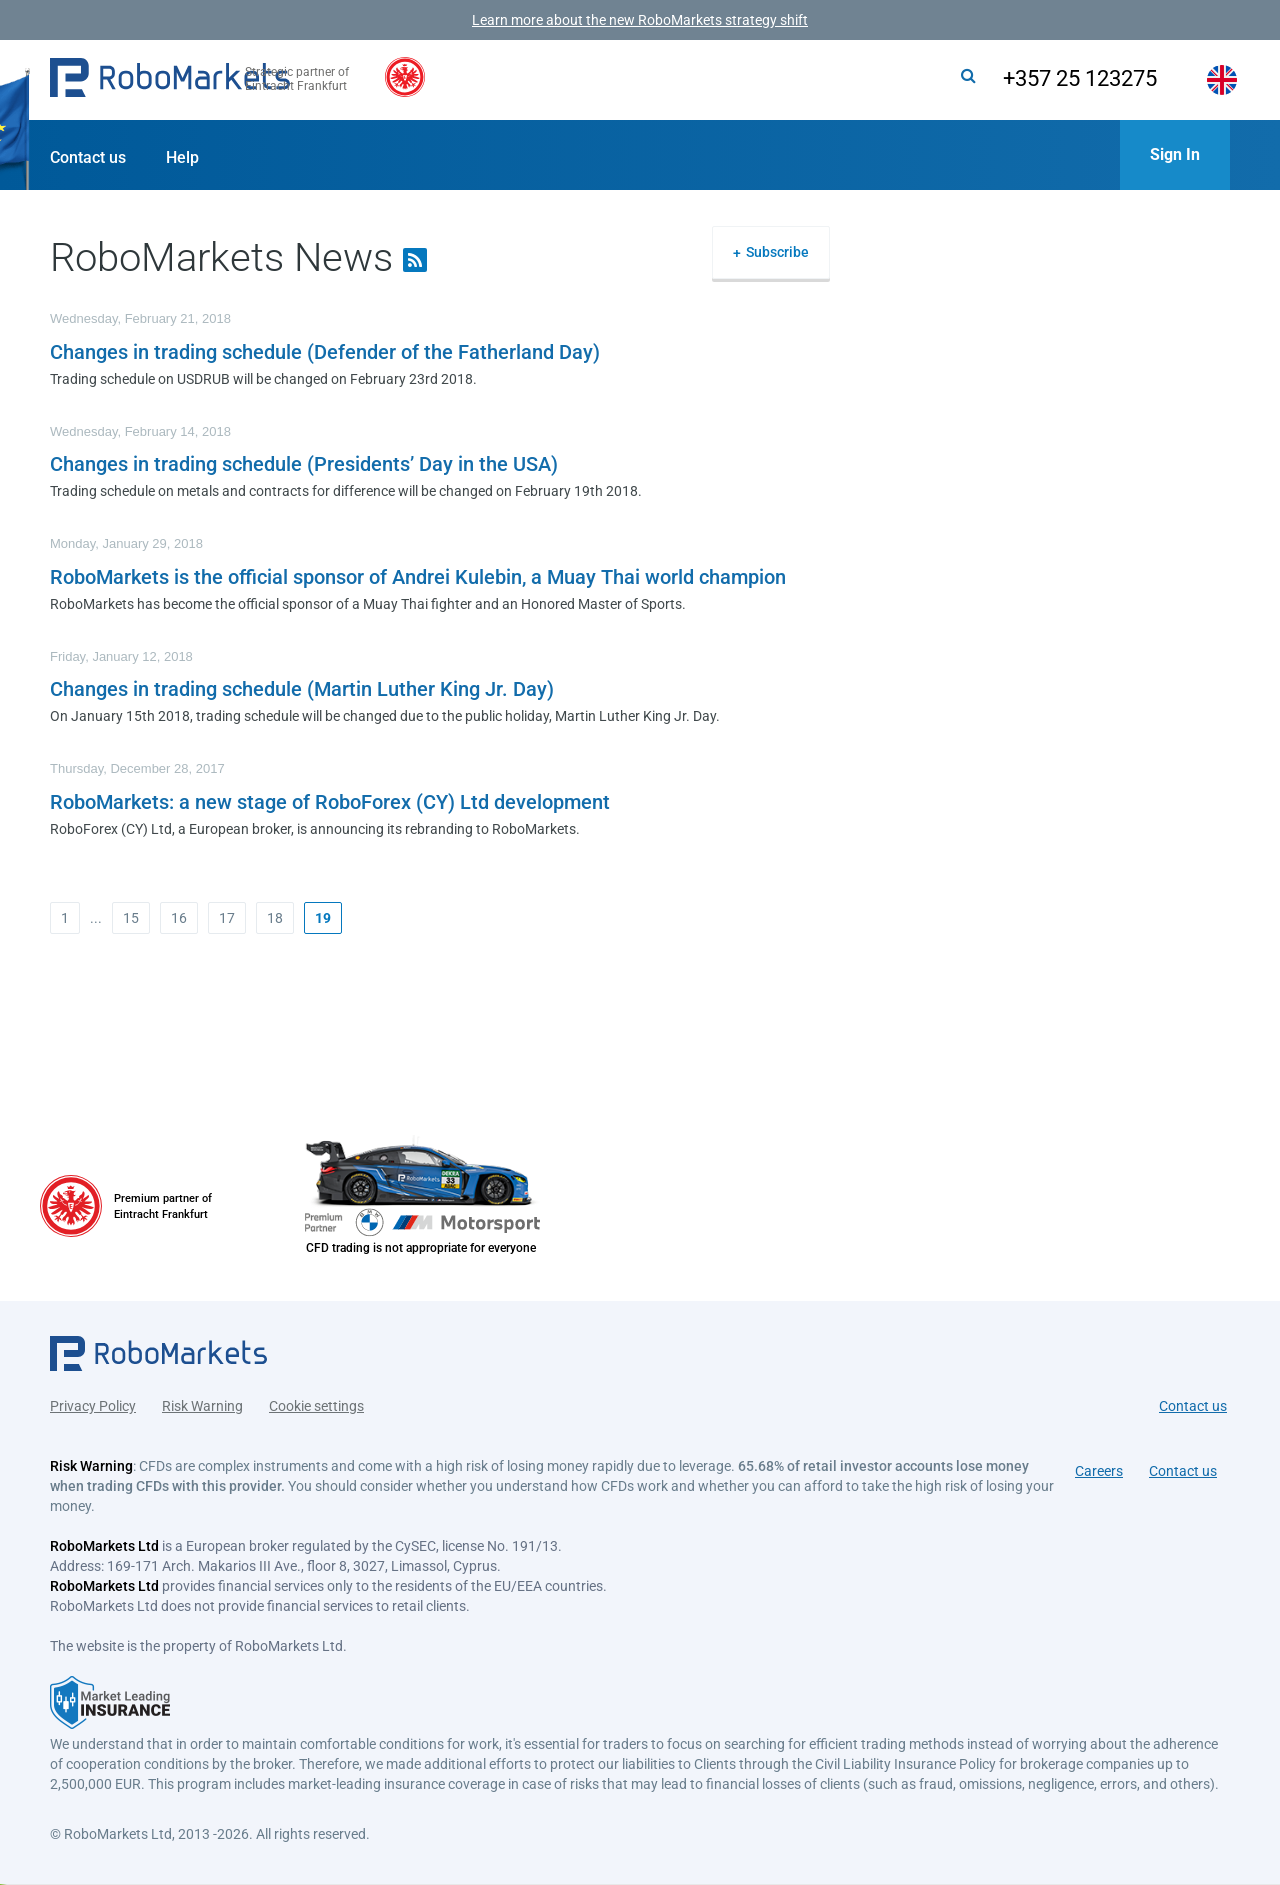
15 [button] (131, 918)
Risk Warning (202, 1397)
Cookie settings (316, 1397)
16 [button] (179, 918)
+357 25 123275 (1053, 78)
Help (182, 157)
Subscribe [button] (777, 252)
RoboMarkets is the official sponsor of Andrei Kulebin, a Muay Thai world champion (418, 577)
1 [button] (65, 918)
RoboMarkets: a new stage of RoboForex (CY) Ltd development (330, 802)
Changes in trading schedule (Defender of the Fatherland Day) (325, 352)
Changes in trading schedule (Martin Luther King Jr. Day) (302, 689)
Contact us (88, 157)
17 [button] (227, 918)
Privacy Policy (93, 1397)
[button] (170, 80)
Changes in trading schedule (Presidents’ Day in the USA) (304, 464)
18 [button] (275, 918)
